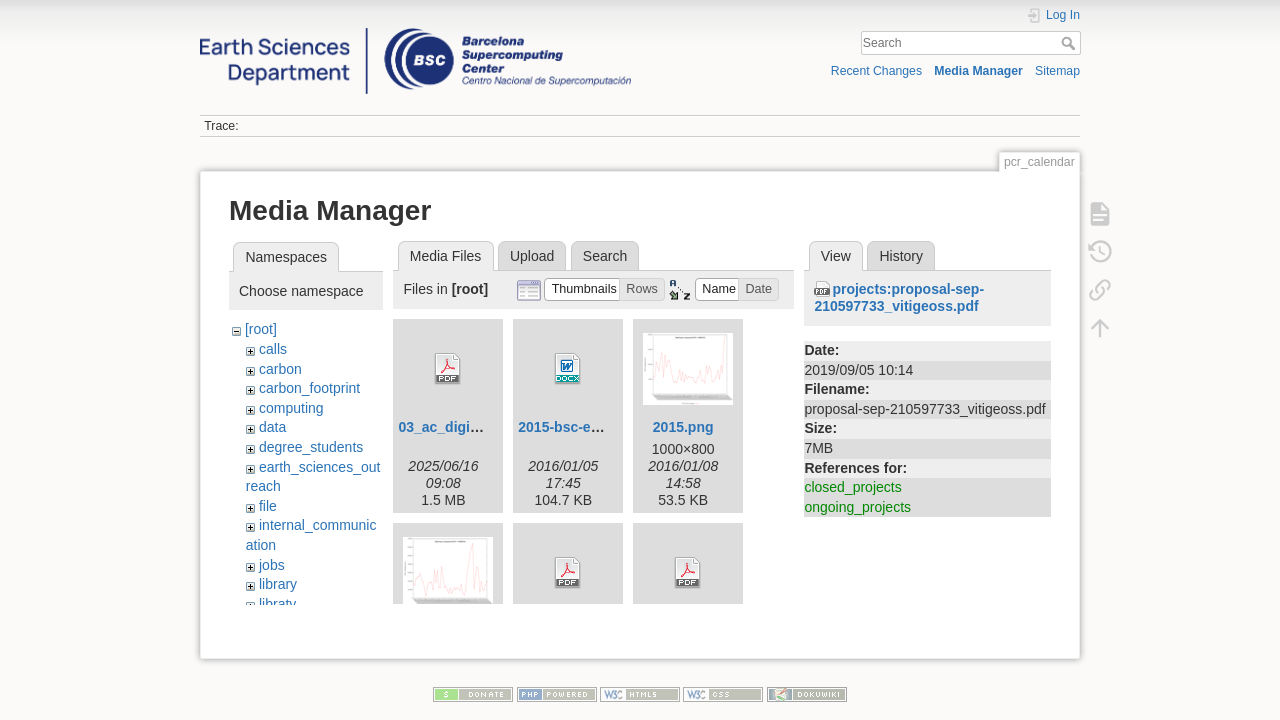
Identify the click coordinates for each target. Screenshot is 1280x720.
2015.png (683, 427)
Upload (532, 256)
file (268, 506)
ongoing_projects (857, 507)
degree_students (311, 447)
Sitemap (1057, 71)
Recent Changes (876, 71)
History (901, 256)
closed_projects (852, 487)
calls (273, 349)
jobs (272, 565)
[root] (261, 329)
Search (1070, 43)
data (272, 427)
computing (291, 408)
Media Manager (978, 71)
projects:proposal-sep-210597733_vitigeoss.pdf (899, 297)
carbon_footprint (309, 388)
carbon (280, 369)
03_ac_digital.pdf (455, 427)
